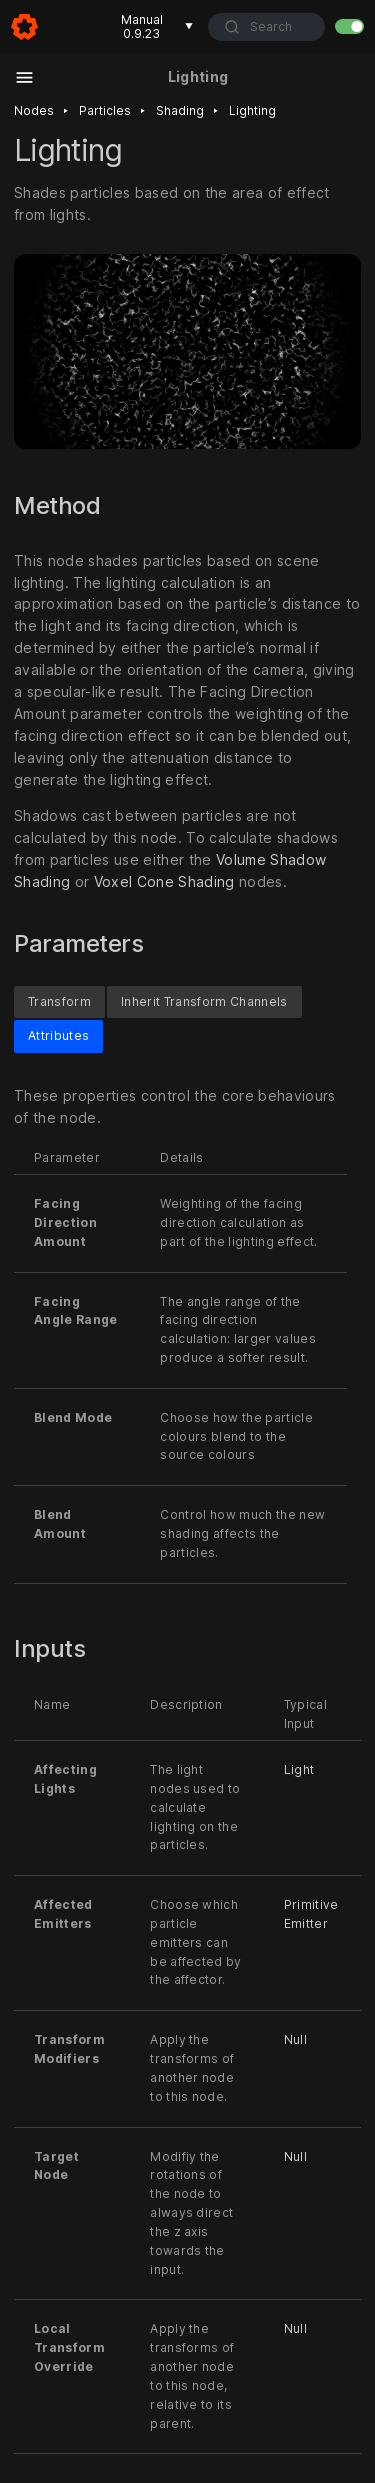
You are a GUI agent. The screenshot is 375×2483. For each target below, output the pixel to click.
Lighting (252, 110)
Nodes (34, 110)
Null (295, 2040)
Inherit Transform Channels (204, 1001)
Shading (180, 110)
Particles (105, 110)
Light (299, 1769)
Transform (59, 1001)
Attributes (58, 1036)
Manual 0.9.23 (157, 26)
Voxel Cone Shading (164, 881)
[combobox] (266, 27)
